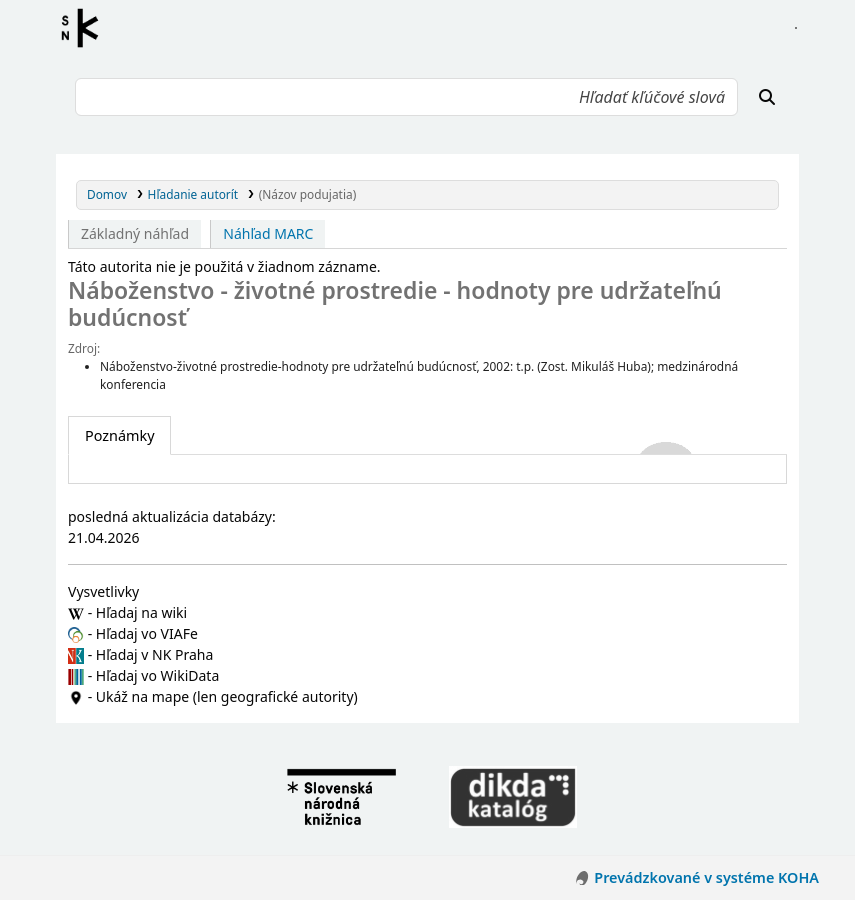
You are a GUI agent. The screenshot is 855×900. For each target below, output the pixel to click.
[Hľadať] (767, 97)
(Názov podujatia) (307, 194)
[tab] (119, 436)
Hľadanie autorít (193, 194)
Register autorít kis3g (86, 28)
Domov (107, 194)
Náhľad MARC (268, 233)
